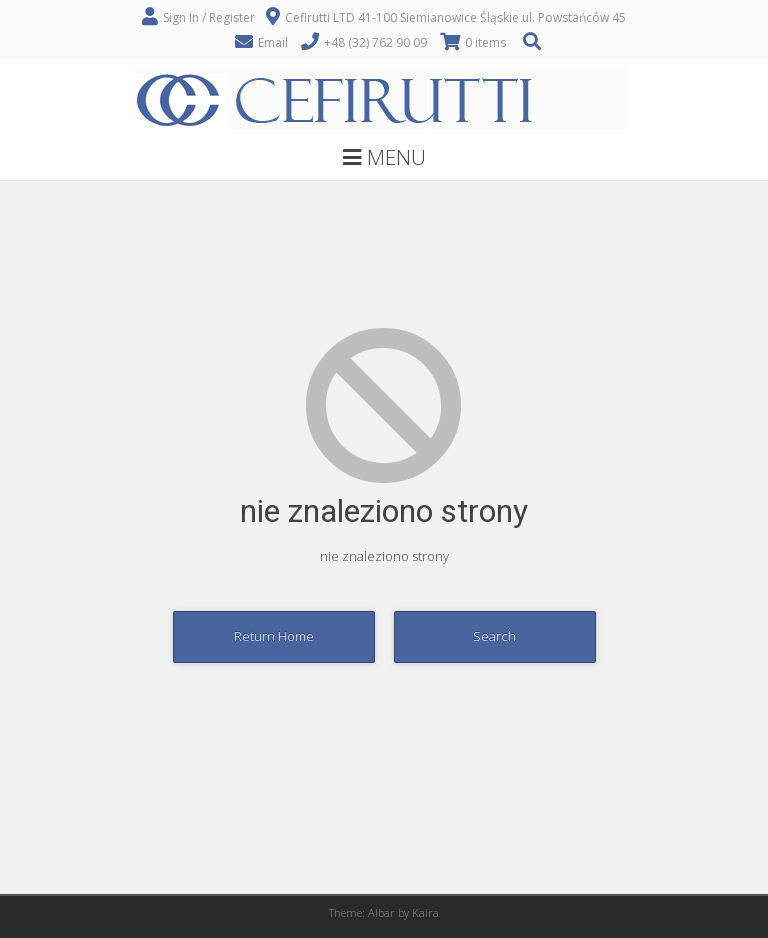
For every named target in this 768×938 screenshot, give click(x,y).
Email (273, 42)
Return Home (274, 636)
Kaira (425, 912)
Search (494, 636)
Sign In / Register (209, 17)
